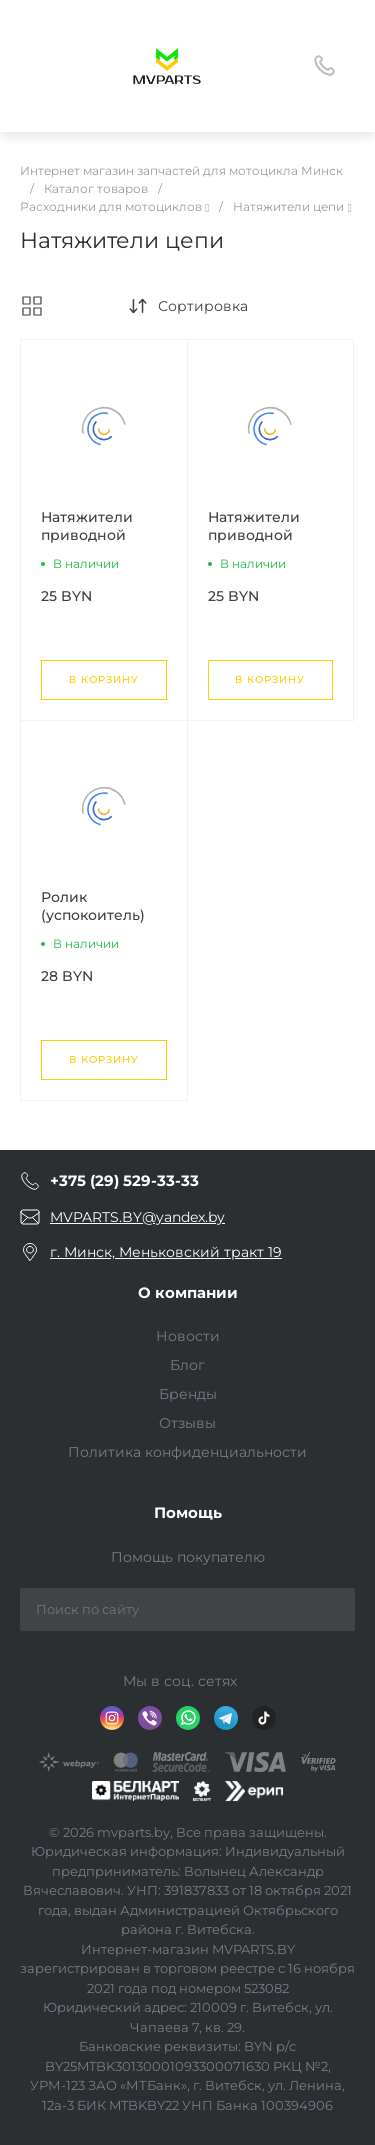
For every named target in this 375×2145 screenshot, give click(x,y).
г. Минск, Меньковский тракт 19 (166, 1252)
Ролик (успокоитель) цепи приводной (93, 924)
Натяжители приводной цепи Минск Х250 (254, 544)
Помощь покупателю (188, 1557)
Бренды (188, 1394)
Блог (187, 1365)
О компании (188, 1292)
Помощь (188, 1512)
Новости (188, 1336)
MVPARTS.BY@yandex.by (137, 1217)
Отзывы (187, 1423)
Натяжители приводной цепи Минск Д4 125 (98, 544)
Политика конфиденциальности (187, 1452)
